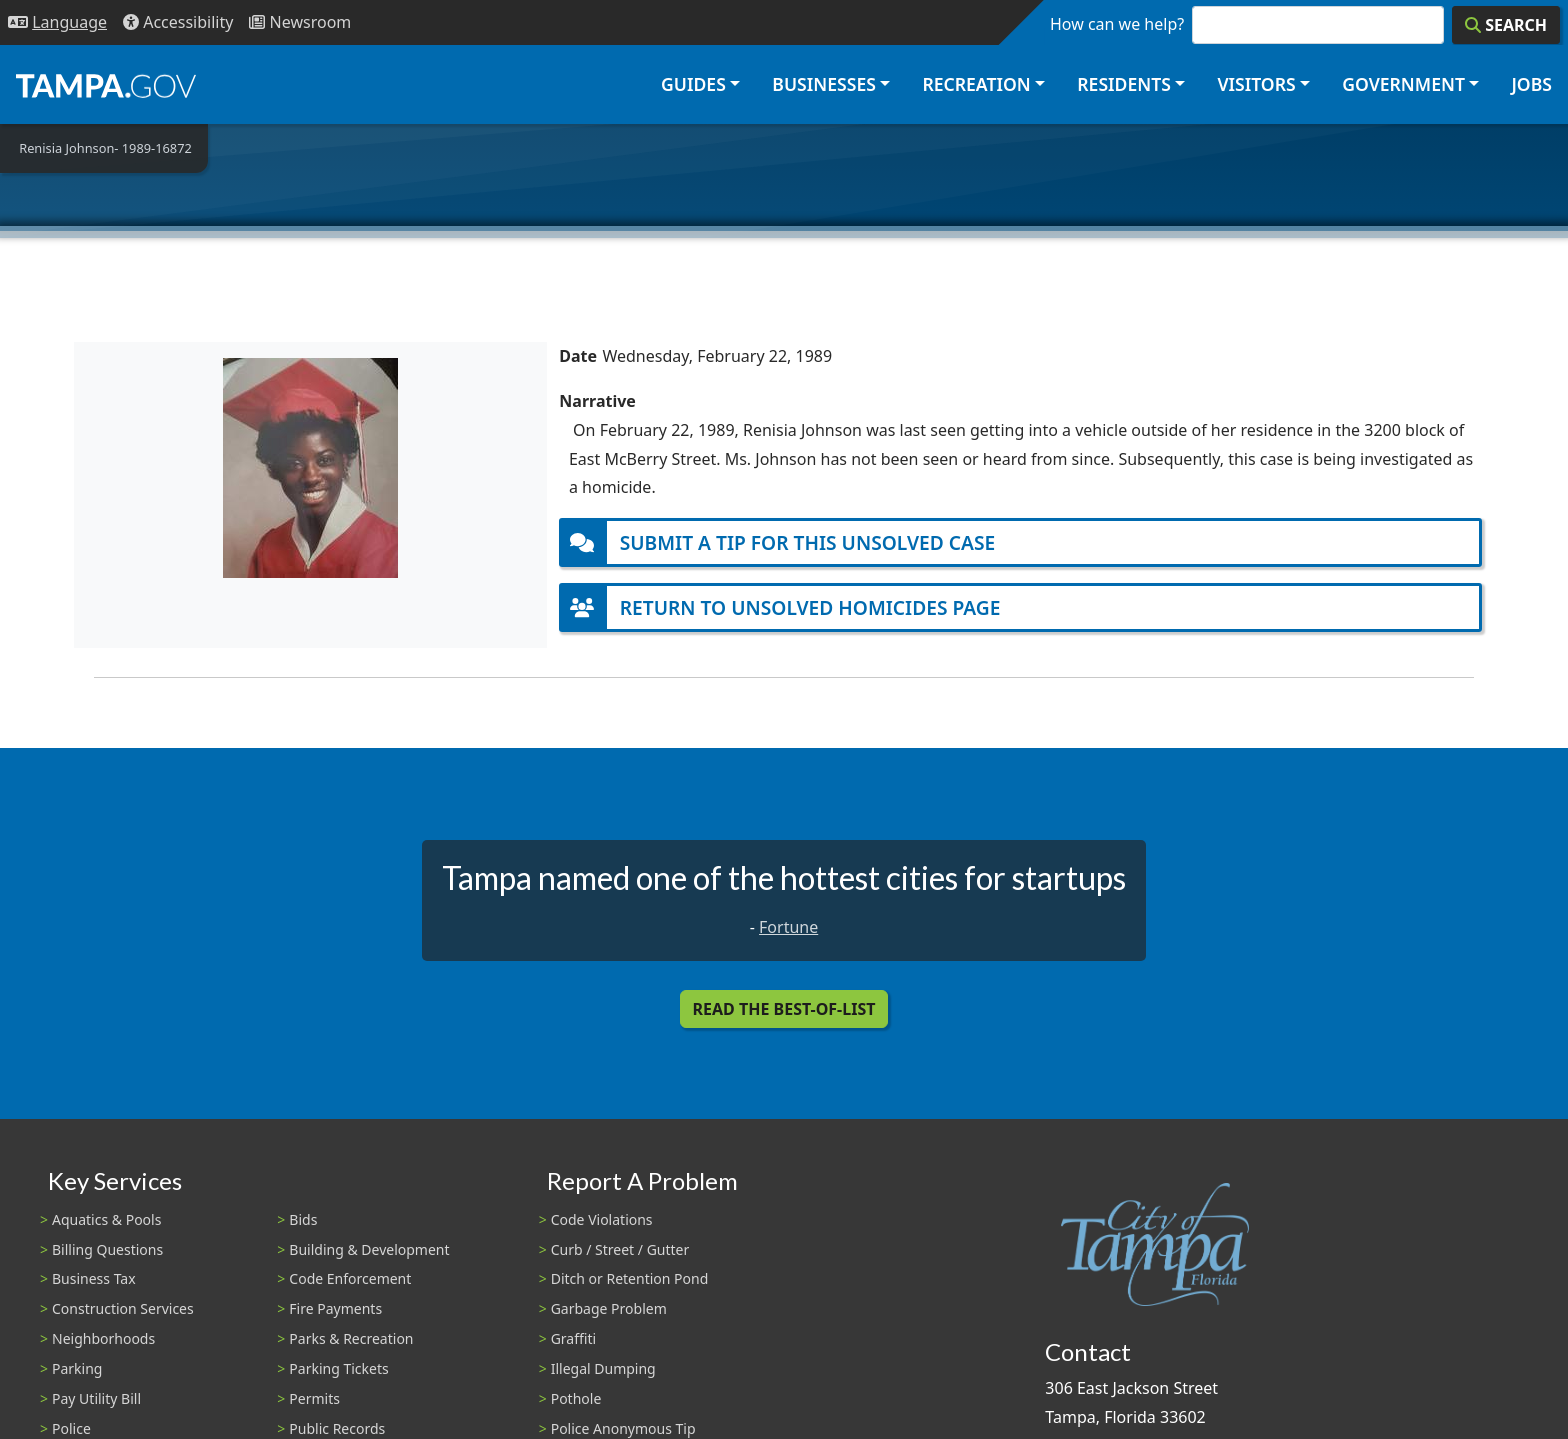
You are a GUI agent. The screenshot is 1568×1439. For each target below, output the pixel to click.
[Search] (1506, 25)
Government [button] (1403, 84)
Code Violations (602, 1219)
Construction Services (123, 1308)
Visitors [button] (1256, 84)
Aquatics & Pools (106, 1219)
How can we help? (1117, 24)
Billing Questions (107, 1249)
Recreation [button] (976, 84)
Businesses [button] (824, 84)
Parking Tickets (338, 1368)
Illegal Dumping (603, 1368)
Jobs (1531, 84)
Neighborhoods (103, 1338)
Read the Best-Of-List (784, 1009)
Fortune (788, 927)
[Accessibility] (178, 22)
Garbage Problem (609, 1308)
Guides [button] (693, 84)
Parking (77, 1368)
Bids (303, 1219)
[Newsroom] (300, 22)
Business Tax (94, 1278)
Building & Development (369, 1249)
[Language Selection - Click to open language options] (57, 22)
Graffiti (573, 1338)
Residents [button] (1124, 84)
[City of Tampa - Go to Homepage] (106, 85)
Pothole (576, 1398)
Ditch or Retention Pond (630, 1278)
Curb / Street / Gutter (620, 1249)
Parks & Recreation (351, 1338)
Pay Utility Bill (96, 1398)
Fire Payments (335, 1308)
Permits (314, 1398)
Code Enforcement (350, 1278)
